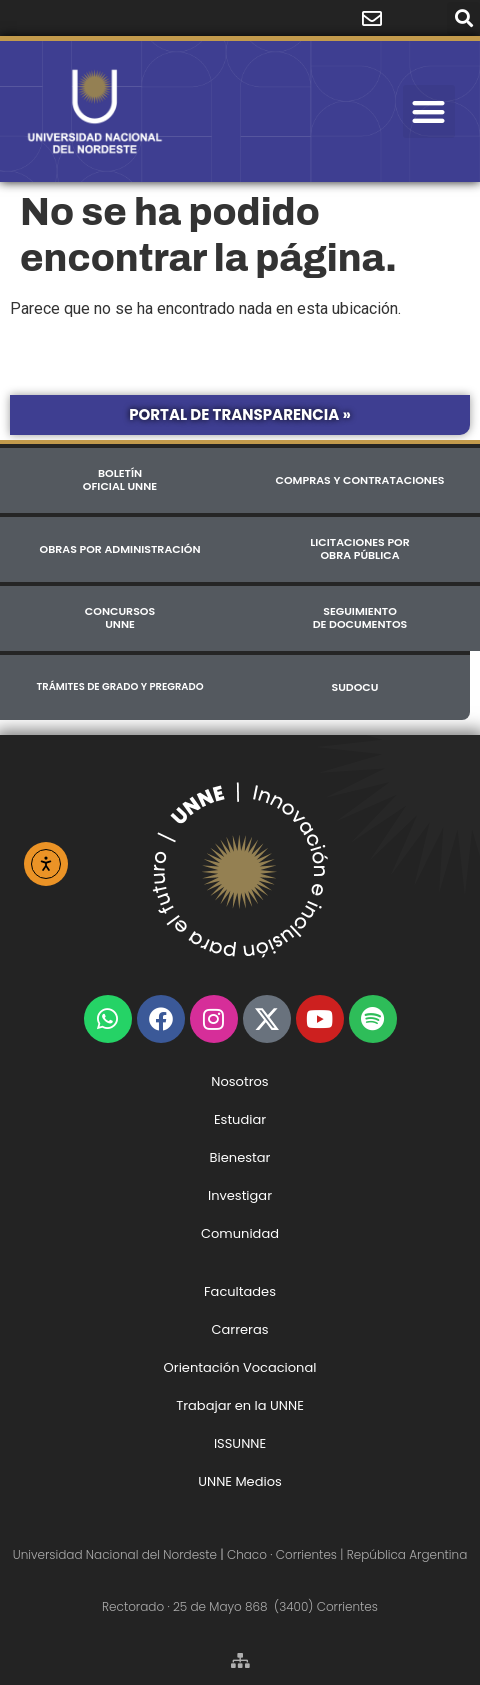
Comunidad (240, 1233)
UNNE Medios (240, 1481)
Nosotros (239, 1081)
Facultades (240, 1291)
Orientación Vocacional (240, 1367)
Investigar (240, 1195)
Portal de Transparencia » (240, 414)
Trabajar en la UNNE (240, 1405)
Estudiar (240, 1119)
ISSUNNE (240, 1443)
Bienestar (240, 1157)
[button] (463, 18)
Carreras (239, 1329)
